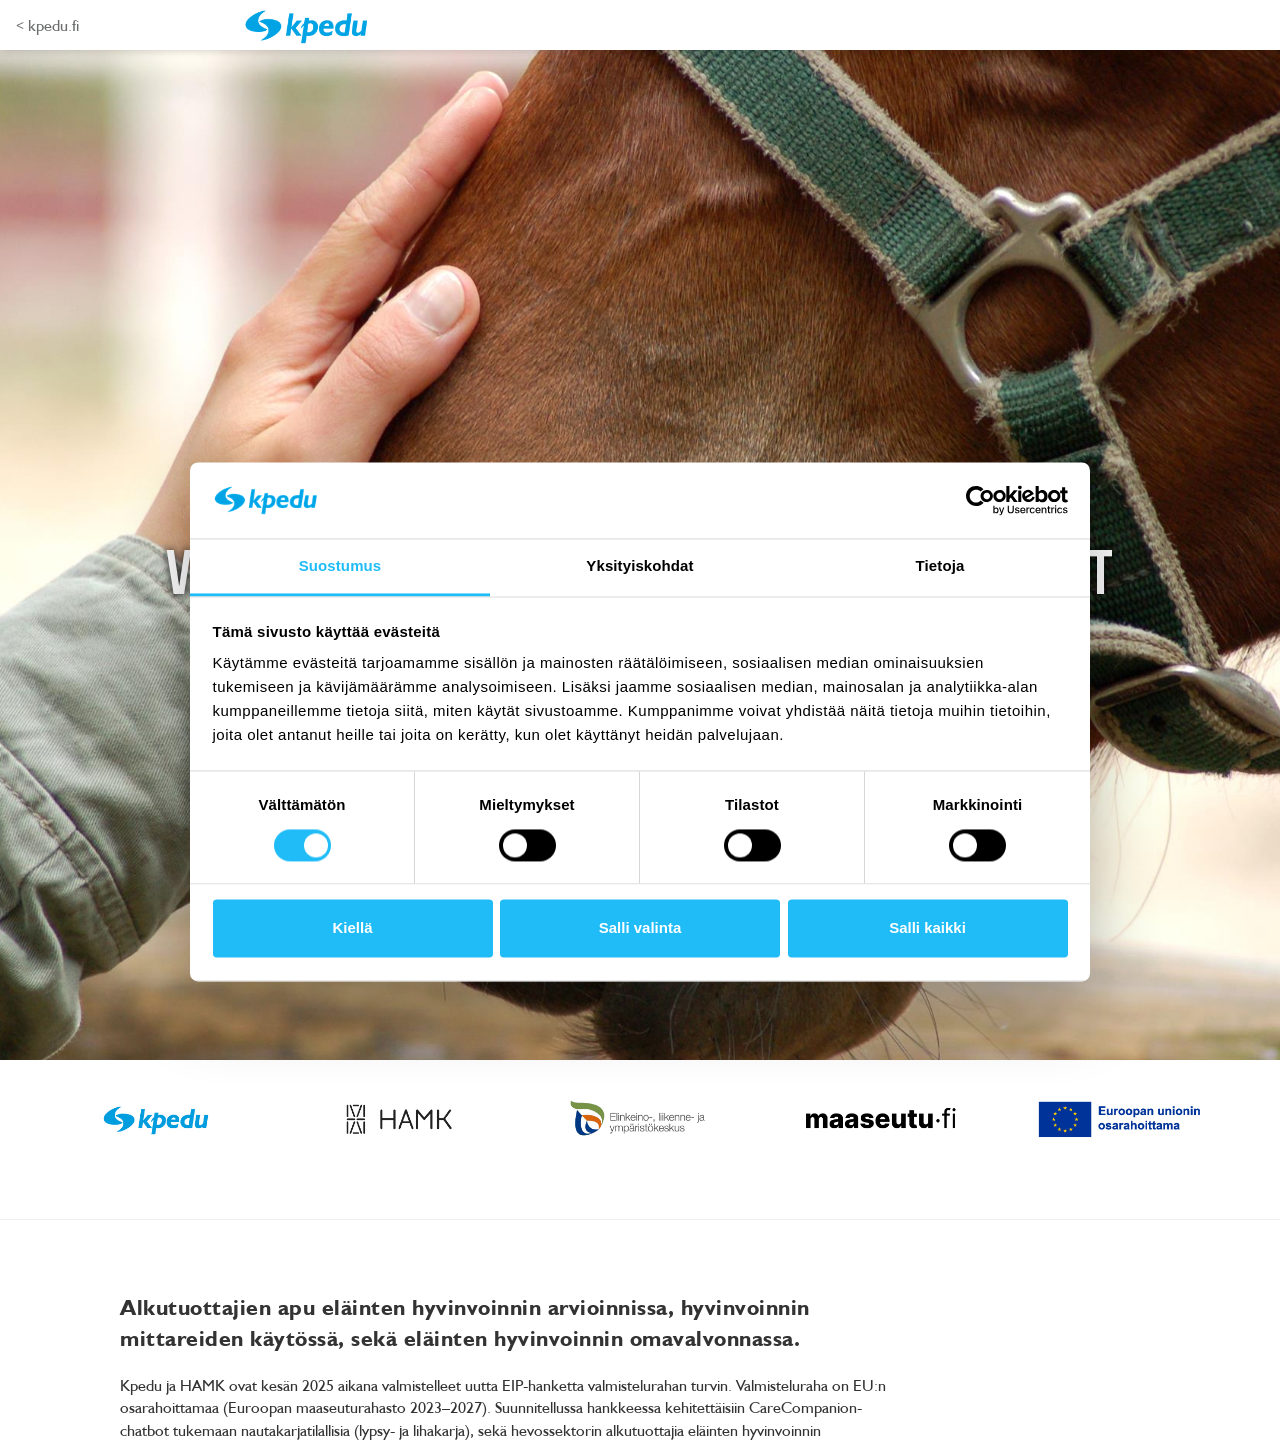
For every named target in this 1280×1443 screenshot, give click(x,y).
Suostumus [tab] (340, 566)
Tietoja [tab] (940, 566)
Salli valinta (640, 928)
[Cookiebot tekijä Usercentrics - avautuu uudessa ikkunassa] (980, 500)
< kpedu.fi (47, 25)
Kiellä (352, 928)
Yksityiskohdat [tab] (639, 566)
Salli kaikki (927, 928)
